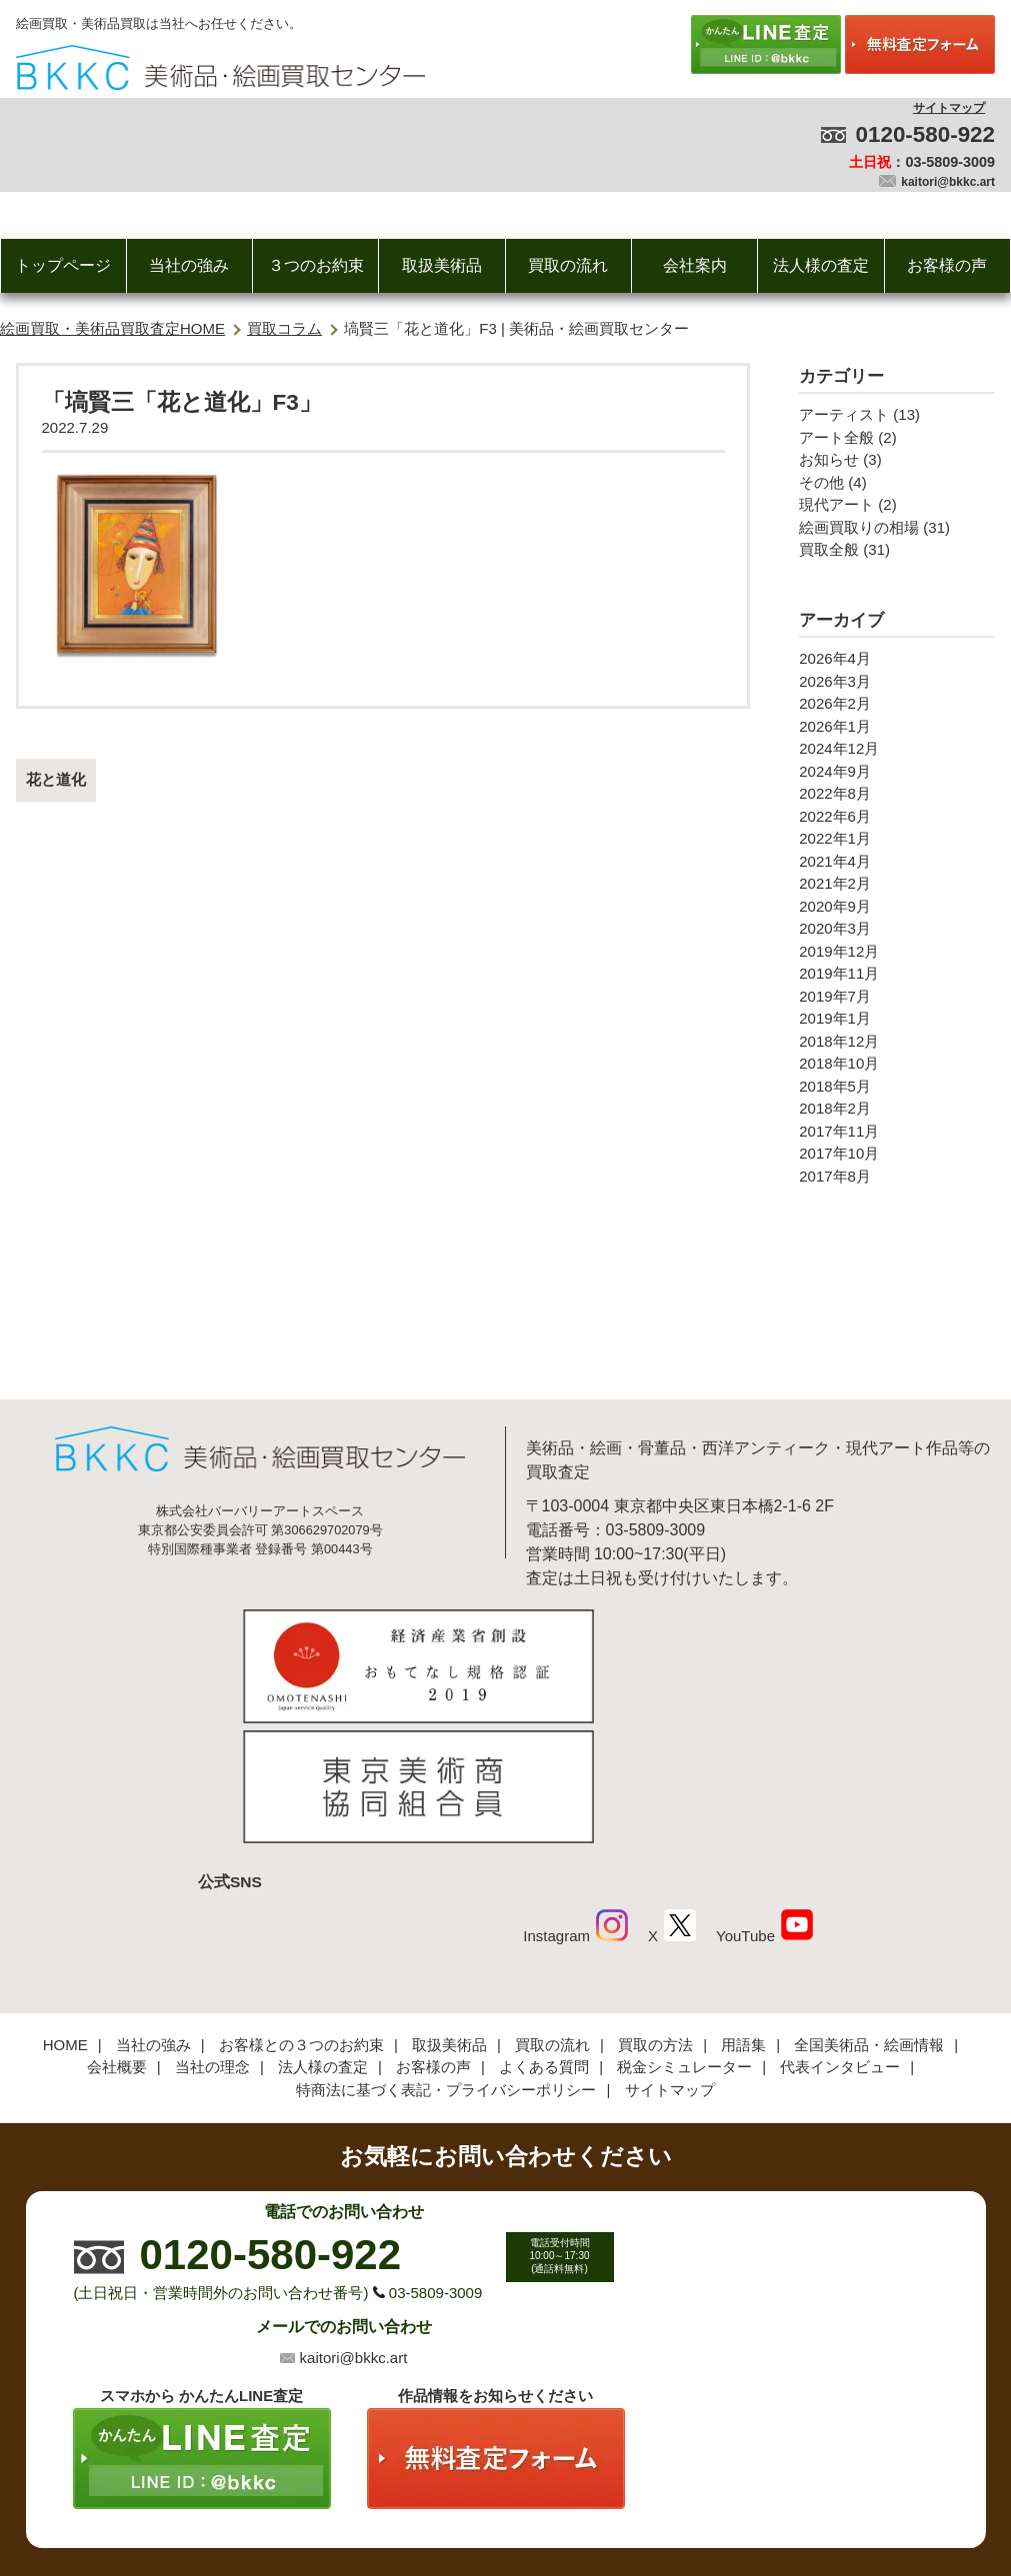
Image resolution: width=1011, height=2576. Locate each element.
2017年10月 (839, 1153)
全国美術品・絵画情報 (869, 1907)
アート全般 (836, 437)
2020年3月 (835, 928)
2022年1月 (835, 838)
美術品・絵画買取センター (471, 2500)
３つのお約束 (316, 265)
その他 (821, 482)
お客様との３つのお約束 (301, 1907)
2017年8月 (835, 1176)
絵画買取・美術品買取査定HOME (112, 328)
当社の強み (189, 265)
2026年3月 (835, 681)
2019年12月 (839, 951)
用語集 (743, 1907)
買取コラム (284, 328)
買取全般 (829, 549)
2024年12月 (839, 748)
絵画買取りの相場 (859, 527)
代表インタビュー (840, 1929)
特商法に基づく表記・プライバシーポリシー (446, 1952)
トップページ (63, 265)
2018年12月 (839, 1041)
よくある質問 (544, 1929)
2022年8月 (835, 793)
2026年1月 (835, 726)
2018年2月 (835, 1108)
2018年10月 (839, 1063)
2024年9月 (835, 771)
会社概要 (117, 1929)
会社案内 (695, 265)
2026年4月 (835, 658)
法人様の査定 (821, 265)
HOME (65, 1907)
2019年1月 (835, 1018)
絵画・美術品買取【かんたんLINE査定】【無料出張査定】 (220, 67)
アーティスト (844, 414)
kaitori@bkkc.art (948, 182)
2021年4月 (835, 861)
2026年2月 (835, 703)
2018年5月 (835, 1086)
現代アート (836, 504)
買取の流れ (568, 265)
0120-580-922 (925, 134)
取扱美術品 (442, 265)
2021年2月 (835, 883)
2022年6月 (835, 816)
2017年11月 (839, 1131)
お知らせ (829, 459)
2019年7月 (835, 996)
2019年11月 (839, 973)
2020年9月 (835, 906)
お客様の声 (947, 265)
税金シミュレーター (684, 1929)
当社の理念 (212, 1929)
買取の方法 (655, 1907)
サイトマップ (949, 108)
